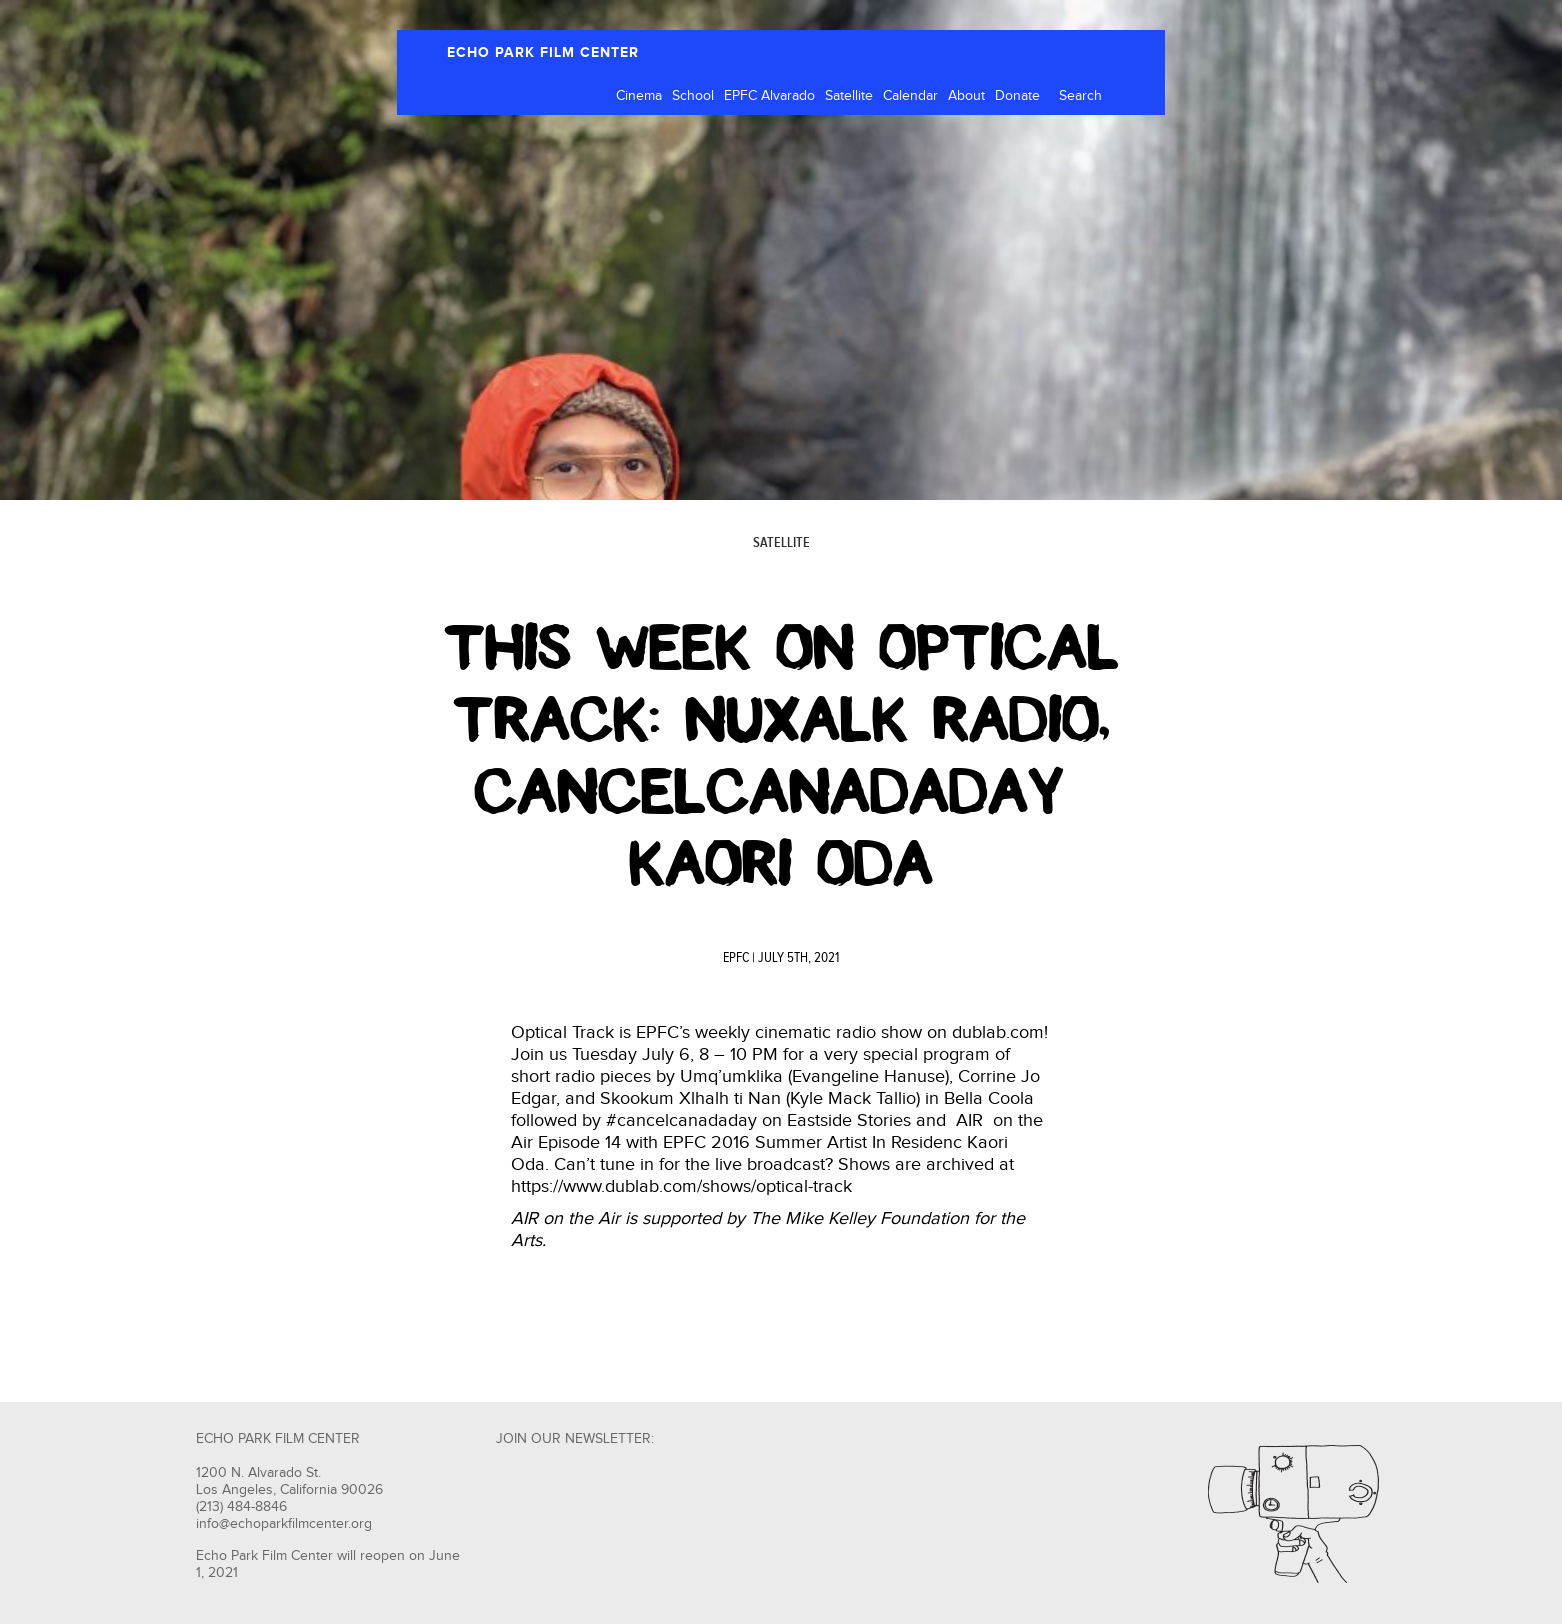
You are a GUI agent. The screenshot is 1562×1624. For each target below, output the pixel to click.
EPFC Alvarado (769, 96)
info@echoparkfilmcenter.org (284, 1524)
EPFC (736, 958)
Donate (1017, 96)
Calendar (910, 96)
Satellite (849, 96)
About (966, 96)
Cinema (639, 96)
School (693, 96)
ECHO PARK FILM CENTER (543, 52)
